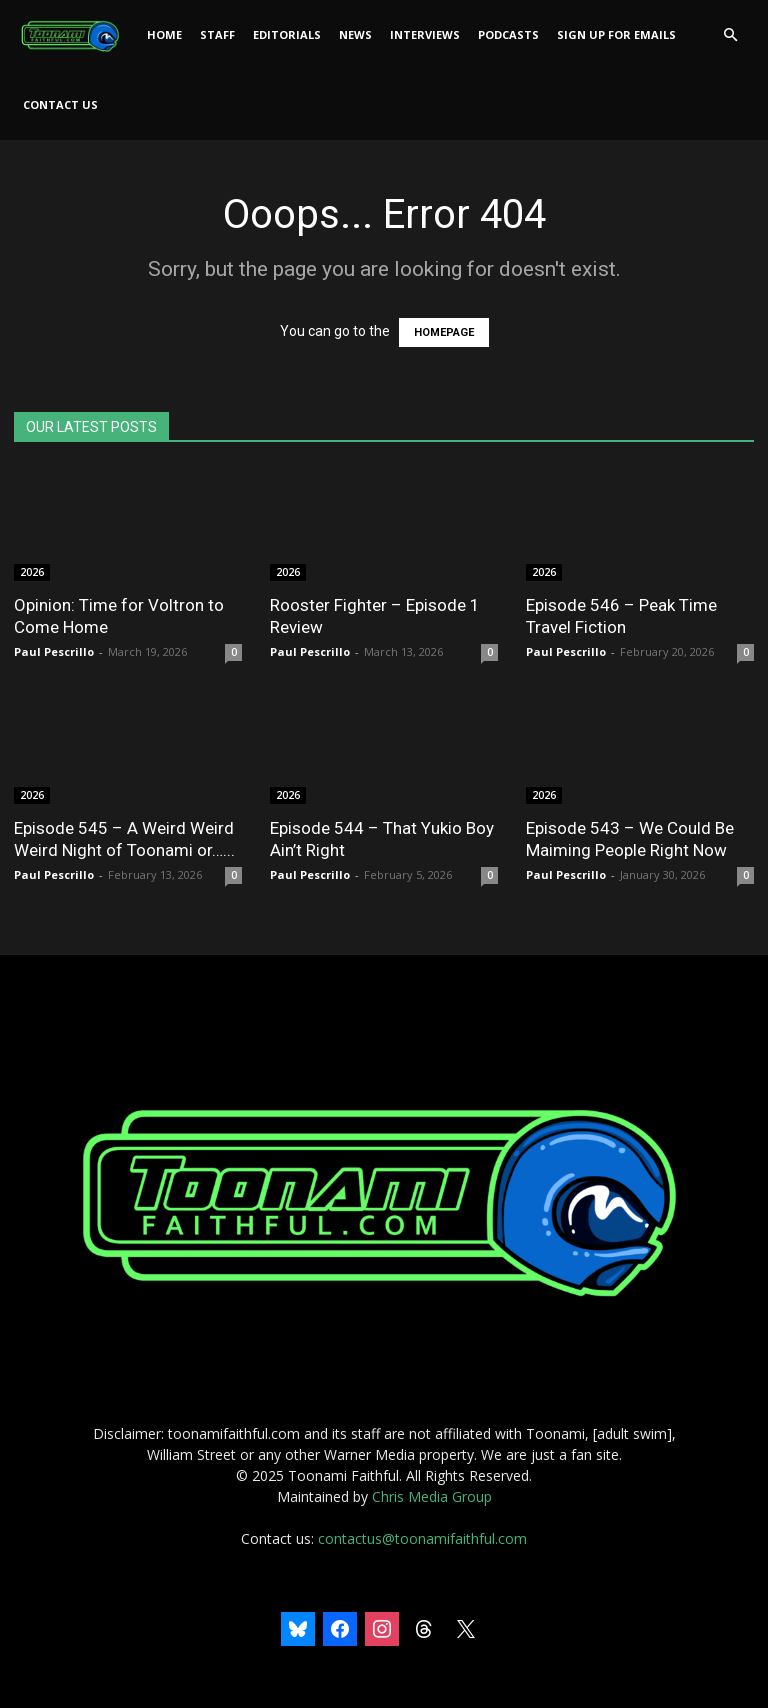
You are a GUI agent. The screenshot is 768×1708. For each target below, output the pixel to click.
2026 (32, 572)
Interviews (425, 34)
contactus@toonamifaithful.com (422, 1538)
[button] (730, 35)
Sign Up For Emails (616, 34)
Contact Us (60, 104)
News (355, 34)
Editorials (287, 34)
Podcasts (508, 34)
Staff (217, 34)
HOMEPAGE (444, 332)
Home (164, 34)
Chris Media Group (432, 1496)
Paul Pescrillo (54, 651)
